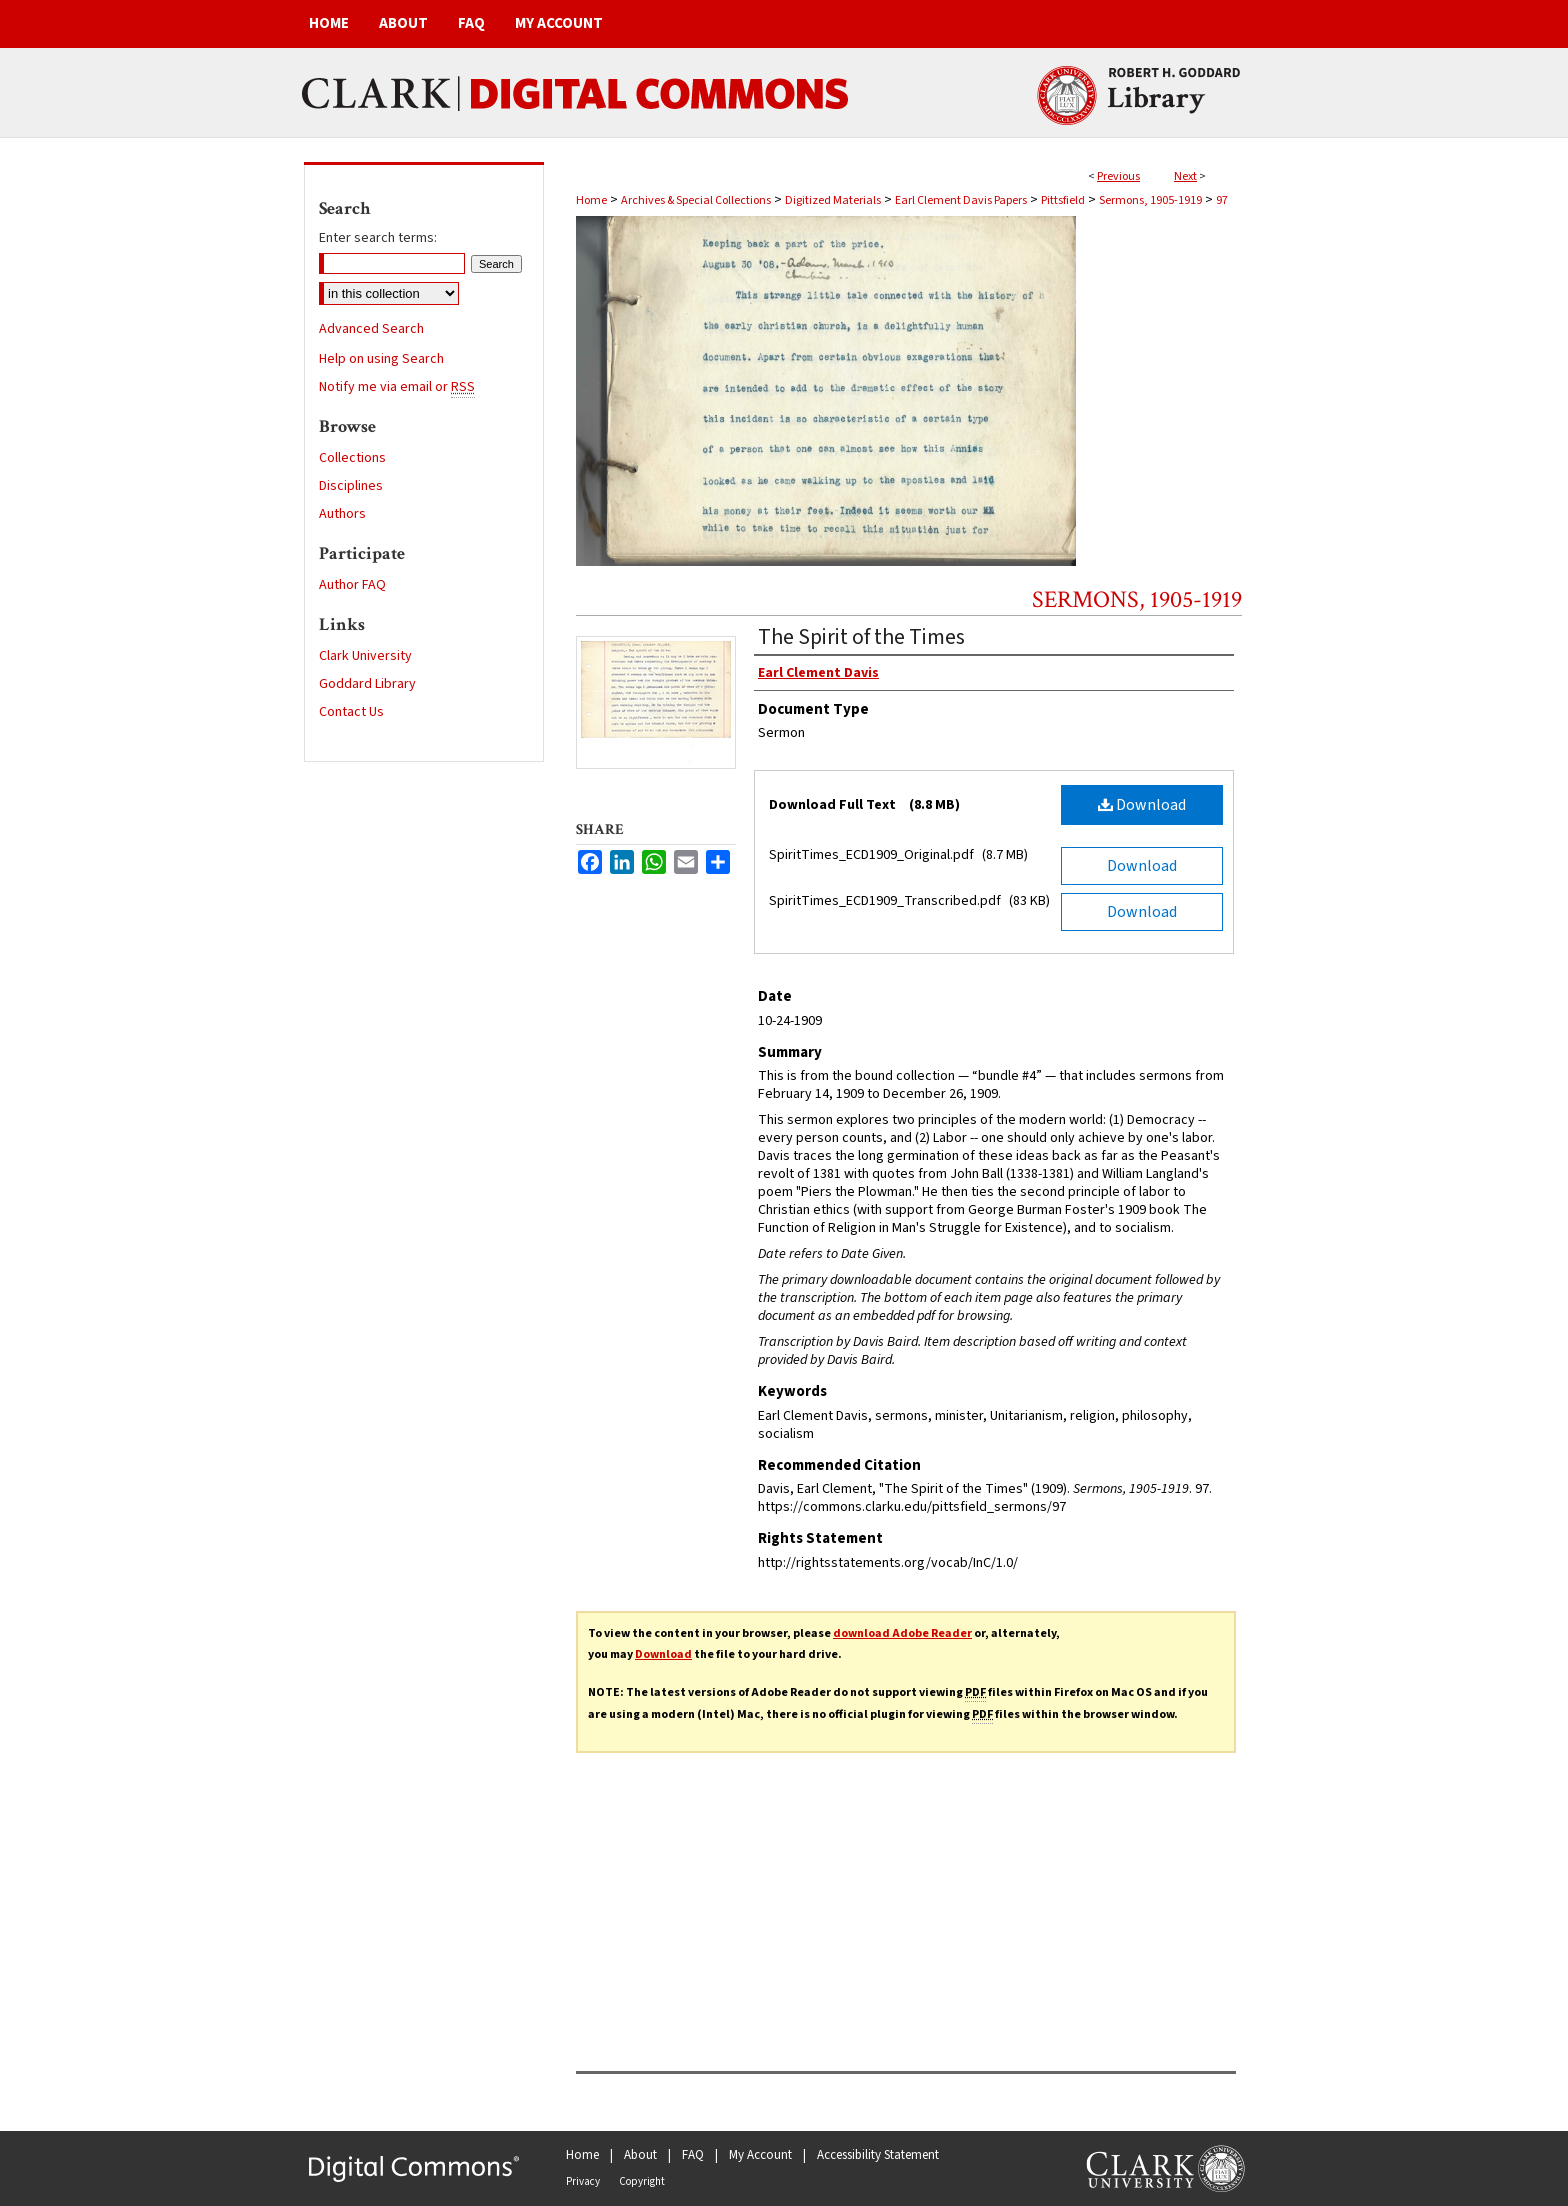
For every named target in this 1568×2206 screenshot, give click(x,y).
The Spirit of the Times (861, 637)
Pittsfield (1063, 200)
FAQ (693, 2155)
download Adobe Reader (902, 1633)
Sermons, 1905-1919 (1150, 200)
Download (1142, 805)
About (640, 2155)
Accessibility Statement (878, 2155)
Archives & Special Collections (696, 200)
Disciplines (351, 486)
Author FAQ (352, 585)
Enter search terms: (378, 238)
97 (1222, 200)
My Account (760, 2155)
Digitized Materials (833, 200)
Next (1185, 176)
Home (591, 200)
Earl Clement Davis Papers (961, 200)
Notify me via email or (397, 387)
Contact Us (351, 712)
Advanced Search (371, 329)
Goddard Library (367, 684)
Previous (1118, 176)
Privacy (583, 2181)
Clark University (365, 656)
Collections (352, 458)
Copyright (642, 2181)
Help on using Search (381, 359)
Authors (342, 514)
